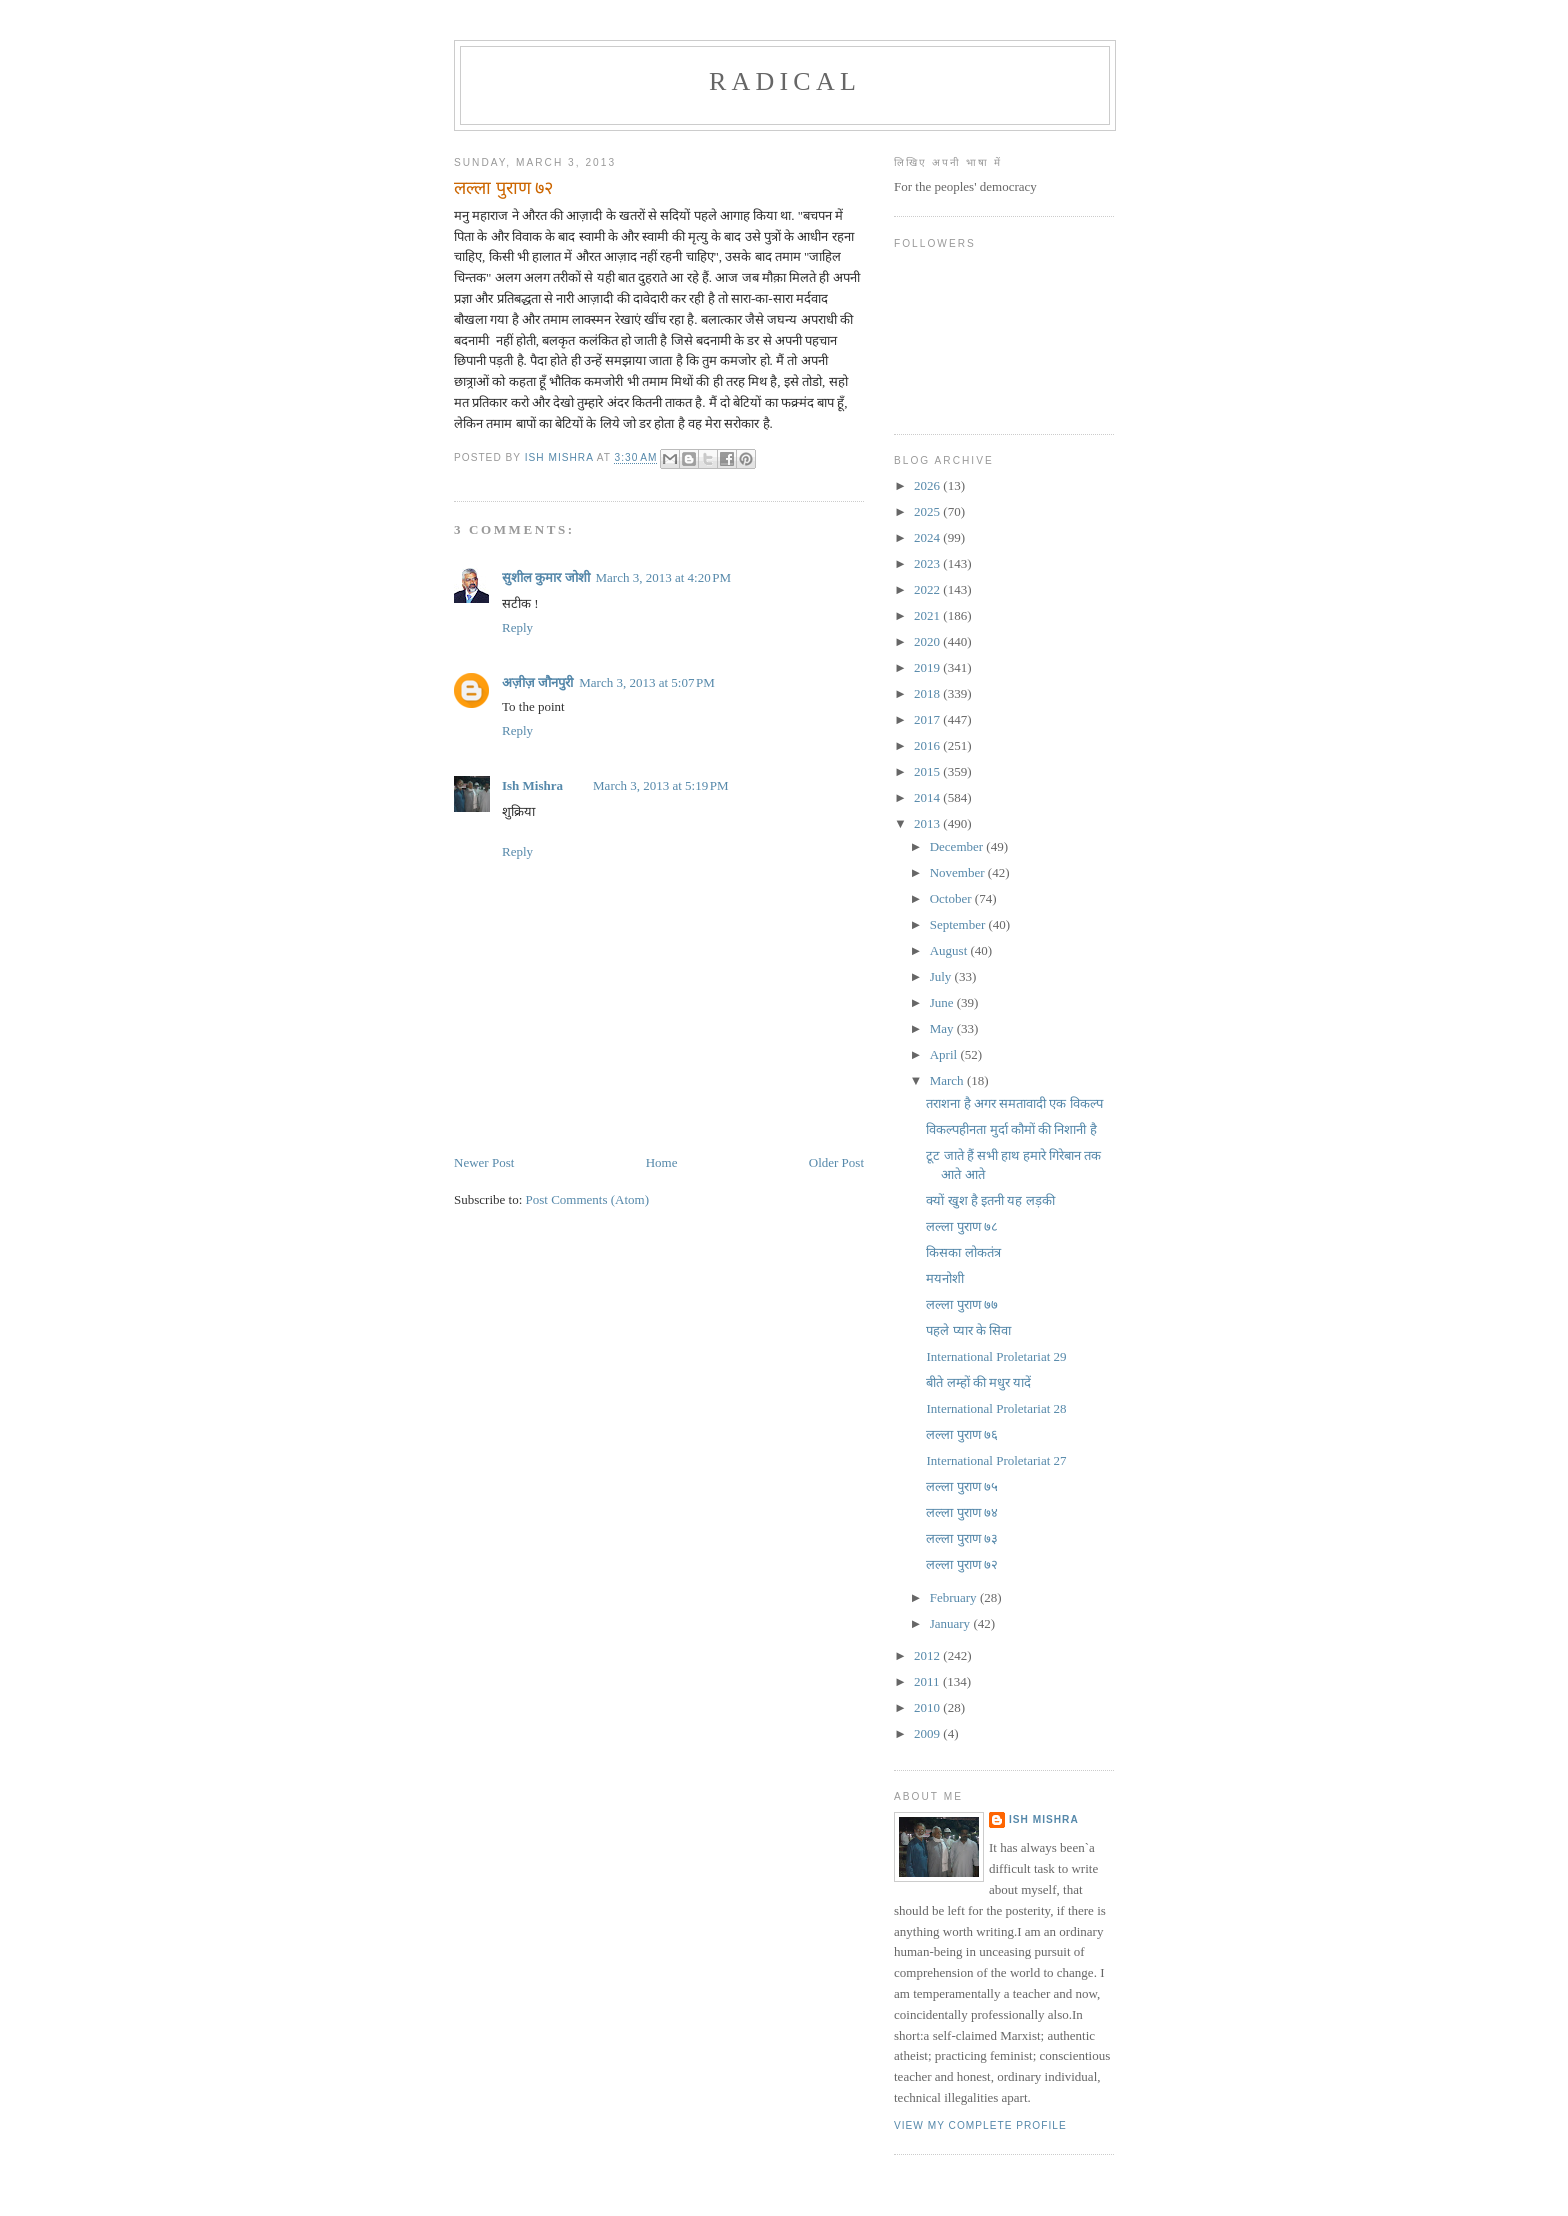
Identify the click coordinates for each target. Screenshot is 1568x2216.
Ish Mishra (532, 785)
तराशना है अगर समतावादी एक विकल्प (1014, 1103)
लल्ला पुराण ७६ (962, 1434)
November (959, 872)
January (952, 1623)
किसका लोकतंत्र (963, 1252)
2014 (928, 797)
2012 (928, 1655)
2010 (928, 1707)
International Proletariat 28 (996, 1408)
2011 (928, 1681)
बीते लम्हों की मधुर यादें (978, 1382)
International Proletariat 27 (996, 1460)
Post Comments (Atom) (588, 1199)
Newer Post (484, 1162)
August (950, 950)
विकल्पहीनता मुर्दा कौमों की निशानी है (1011, 1129)
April (945, 1054)
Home (662, 1162)
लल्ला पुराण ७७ (962, 1304)
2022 (928, 589)
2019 (928, 667)
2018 (928, 693)
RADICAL (785, 81)
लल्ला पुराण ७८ (962, 1226)
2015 (928, 771)
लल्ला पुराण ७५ (962, 1486)
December (958, 846)
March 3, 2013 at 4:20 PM (664, 577)
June (943, 1002)
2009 (928, 1733)
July (942, 976)
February (955, 1597)
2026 (928, 485)
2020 (928, 641)
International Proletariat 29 (996, 1356)
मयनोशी (945, 1278)
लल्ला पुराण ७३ (962, 1538)
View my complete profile (980, 2125)
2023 (928, 563)
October (952, 898)
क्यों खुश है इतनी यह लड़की (990, 1200)
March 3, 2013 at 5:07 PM (647, 682)
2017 (928, 719)
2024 (928, 537)
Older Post (836, 1162)
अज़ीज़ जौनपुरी (537, 682)
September (959, 924)
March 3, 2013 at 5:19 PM (661, 785)
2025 (928, 511)
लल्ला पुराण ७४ (962, 1512)
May (943, 1028)
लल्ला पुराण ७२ (962, 1564)
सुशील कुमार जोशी (546, 577)
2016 (928, 745)
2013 (928, 823)
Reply (517, 627)
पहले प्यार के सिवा (968, 1330)
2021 (928, 615)
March (948, 1080)
